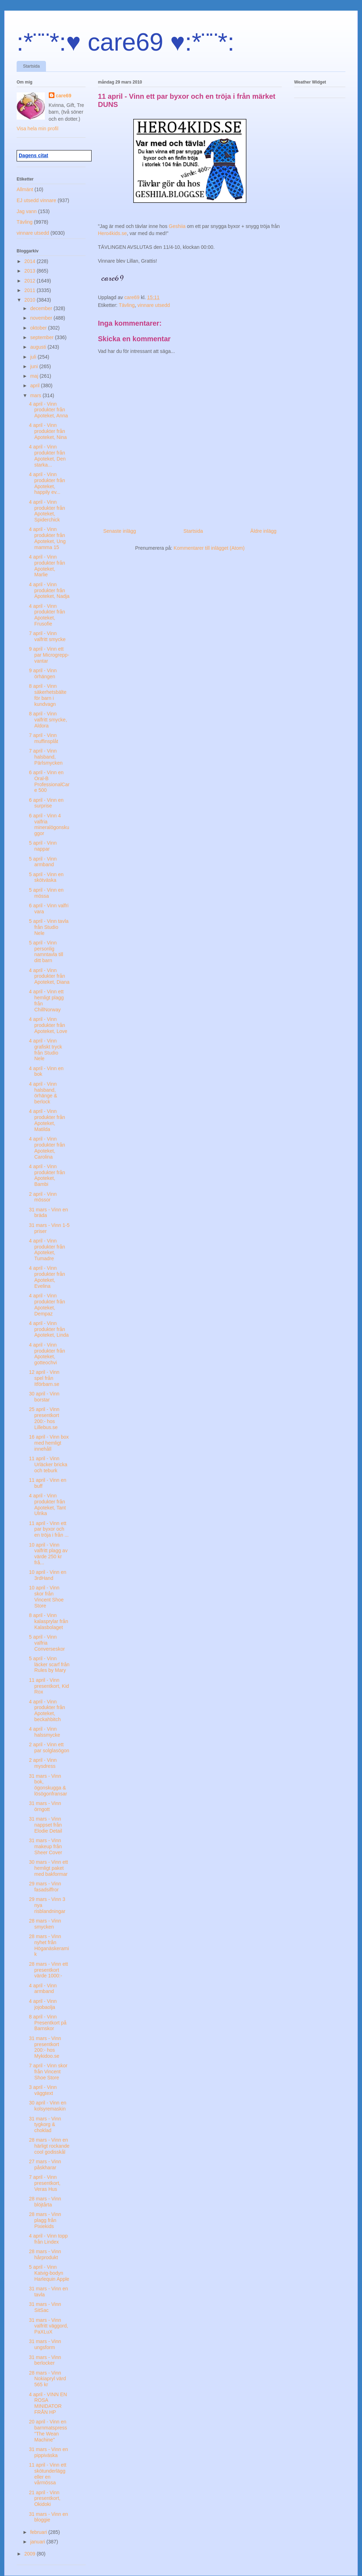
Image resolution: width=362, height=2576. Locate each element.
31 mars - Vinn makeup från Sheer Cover (45, 1846)
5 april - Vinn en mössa (46, 893)
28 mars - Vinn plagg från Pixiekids (45, 2220)
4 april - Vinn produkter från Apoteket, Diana (49, 976)
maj (34, 376)
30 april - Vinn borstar (44, 1397)
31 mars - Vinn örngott (45, 1806)
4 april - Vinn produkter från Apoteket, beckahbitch (47, 1710)
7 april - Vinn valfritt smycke (47, 636)
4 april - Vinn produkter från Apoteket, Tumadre (47, 1249)
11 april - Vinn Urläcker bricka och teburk (48, 1464)
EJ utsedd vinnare (36, 200)
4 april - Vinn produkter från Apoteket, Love (48, 1025)
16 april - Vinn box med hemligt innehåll (49, 1443)
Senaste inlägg (119, 531)
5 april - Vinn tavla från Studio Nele (49, 927)
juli (33, 357)
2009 (30, 2554)
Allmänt (25, 189)
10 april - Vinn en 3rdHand (47, 1575)
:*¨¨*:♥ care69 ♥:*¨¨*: (125, 42)
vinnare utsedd (154, 305)
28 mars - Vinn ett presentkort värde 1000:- (48, 1970)
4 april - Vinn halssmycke (44, 1732)
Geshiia (178, 226)
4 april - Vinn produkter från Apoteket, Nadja (49, 590)
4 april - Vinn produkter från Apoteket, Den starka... (47, 455)
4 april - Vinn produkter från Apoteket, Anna (48, 410)
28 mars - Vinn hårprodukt (45, 2254)
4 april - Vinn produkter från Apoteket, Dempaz (47, 1304)
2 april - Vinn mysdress (43, 1763)
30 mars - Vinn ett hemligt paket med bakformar (48, 1868)
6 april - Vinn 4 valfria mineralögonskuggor (49, 824)
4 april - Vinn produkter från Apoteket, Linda (49, 1329)
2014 (30, 261)
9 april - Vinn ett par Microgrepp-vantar (49, 655)
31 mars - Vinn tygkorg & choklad (45, 2125)
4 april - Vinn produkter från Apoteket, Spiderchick (47, 510)
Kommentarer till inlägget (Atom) (209, 548)
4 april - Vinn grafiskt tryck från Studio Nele (45, 1049)
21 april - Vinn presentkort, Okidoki (44, 2498)
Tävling (127, 305)
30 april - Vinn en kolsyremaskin (47, 2106)
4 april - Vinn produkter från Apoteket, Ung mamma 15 (47, 538)
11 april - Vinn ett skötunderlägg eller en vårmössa (47, 2473)
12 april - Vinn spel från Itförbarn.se (44, 1378)
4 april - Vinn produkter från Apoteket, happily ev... (47, 483)
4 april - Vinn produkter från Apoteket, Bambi (47, 1175)
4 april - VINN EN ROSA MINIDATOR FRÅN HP (48, 2403)
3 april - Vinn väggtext (43, 2090)
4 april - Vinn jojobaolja (43, 2004)
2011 (30, 290)
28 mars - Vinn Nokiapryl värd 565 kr (47, 2379)
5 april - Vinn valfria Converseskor (47, 1643)
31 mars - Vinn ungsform (45, 2344)
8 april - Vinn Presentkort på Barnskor (47, 2023)
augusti (38, 347)
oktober (39, 328)
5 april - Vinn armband (43, 862)
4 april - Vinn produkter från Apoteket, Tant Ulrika (47, 1504)
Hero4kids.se (112, 233)
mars (36, 395)
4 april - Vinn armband (43, 1988)
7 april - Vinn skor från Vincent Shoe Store (48, 2071)
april (35, 385)
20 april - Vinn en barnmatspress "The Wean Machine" (48, 2430)
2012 (30, 281)
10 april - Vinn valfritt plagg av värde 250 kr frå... (48, 1553)
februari (39, 2532)
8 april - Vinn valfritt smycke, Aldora (48, 720)
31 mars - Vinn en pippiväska (48, 2452)
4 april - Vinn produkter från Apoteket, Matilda (47, 1120)
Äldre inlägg (263, 531)
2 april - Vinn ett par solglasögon (49, 1747)
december (41, 308)
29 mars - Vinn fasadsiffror (45, 1886)
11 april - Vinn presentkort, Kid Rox (49, 1686)
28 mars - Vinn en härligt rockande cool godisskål (49, 2146)
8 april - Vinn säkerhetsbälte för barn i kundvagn (47, 695)
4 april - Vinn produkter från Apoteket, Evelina (47, 1277)
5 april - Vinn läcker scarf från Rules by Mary (49, 1664)
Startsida (31, 66)
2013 (30, 271)
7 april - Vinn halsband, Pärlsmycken (46, 757)
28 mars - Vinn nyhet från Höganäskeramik (49, 1945)
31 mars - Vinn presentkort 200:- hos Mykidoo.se (45, 2047)
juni (34, 366)
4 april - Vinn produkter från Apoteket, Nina (48, 431)
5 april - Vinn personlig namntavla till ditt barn (46, 951)
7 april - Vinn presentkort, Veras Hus (44, 2183)
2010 (30, 300)
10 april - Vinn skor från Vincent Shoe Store (46, 1596)
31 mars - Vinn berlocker (45, 2360)
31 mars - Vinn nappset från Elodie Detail (45, 1825)
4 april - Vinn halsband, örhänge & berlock (43, 1092)
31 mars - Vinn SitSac (45, 2307)
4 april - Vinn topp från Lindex (48, 2239)
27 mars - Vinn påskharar (45, 2164)
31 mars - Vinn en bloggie (48, 2517)
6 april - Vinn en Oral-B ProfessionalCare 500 (49, 781)
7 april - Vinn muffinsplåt (43, 738)
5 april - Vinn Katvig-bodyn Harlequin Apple (49, 2273)
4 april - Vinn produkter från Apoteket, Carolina (47, 1147)
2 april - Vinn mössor (43, 1197)
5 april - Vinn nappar (43, 846)
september (42, 337)
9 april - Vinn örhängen (43, 673)
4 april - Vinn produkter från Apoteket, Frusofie (47, 615)
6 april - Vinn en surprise (46, 803)
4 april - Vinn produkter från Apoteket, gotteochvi (47, 1353)
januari (38, 2541)
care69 (63, 95)
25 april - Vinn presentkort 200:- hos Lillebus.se (44, 1418)
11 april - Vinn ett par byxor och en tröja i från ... (49, 1529)
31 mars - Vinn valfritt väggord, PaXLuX (48, 2326)
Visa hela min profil (37, 128)
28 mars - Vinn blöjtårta (45, 2201)
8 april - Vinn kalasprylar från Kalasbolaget (48, 1621)
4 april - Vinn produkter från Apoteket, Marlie (47, 565)
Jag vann (27, 211)
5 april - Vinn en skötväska (46, 877)
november (41, 318)
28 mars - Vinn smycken (45, 1924)
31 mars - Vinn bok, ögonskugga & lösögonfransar (48, 1785)
